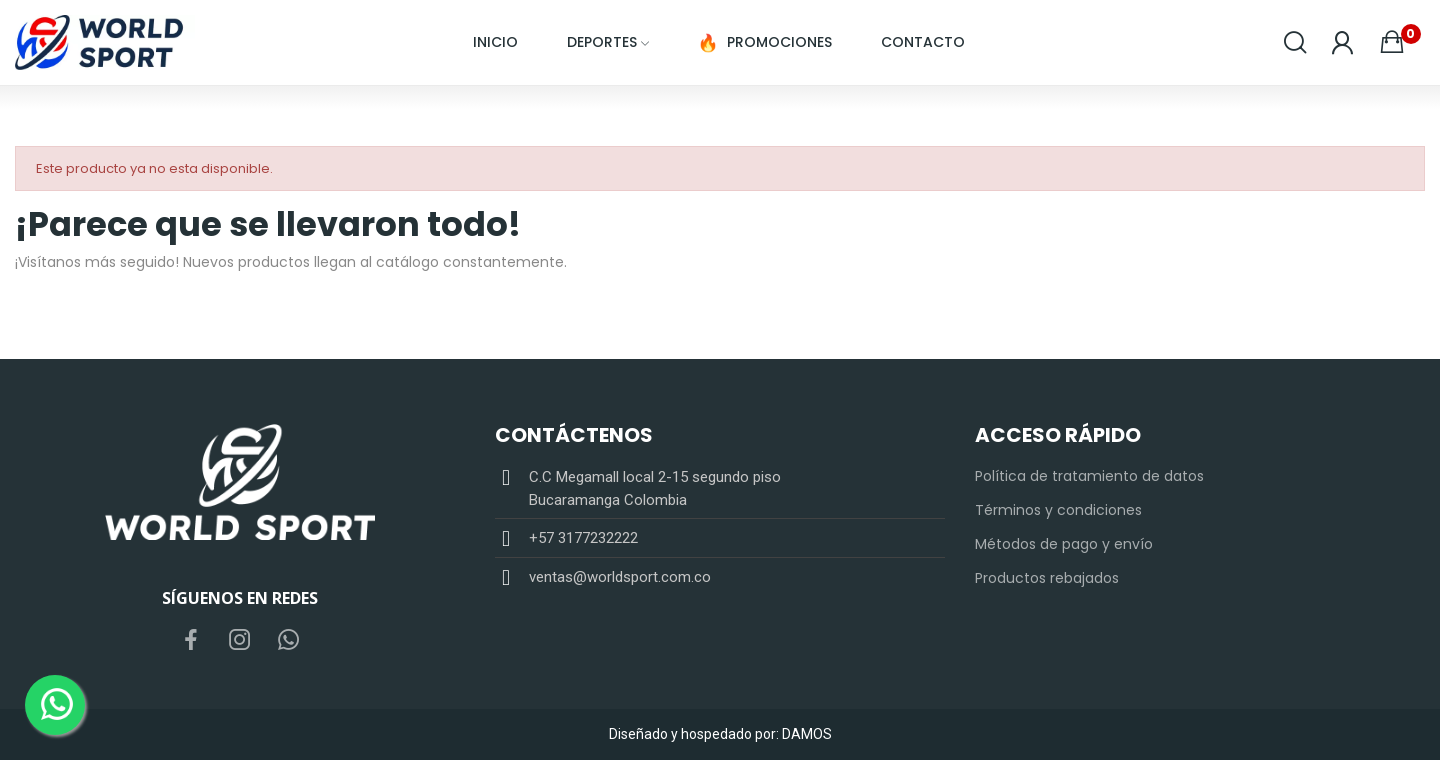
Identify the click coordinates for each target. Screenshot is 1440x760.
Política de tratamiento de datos (1089, 476)
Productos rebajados (1047, 578)
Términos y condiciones (1058, 510)
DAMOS (807, 734)
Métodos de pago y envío (1064, 544)
